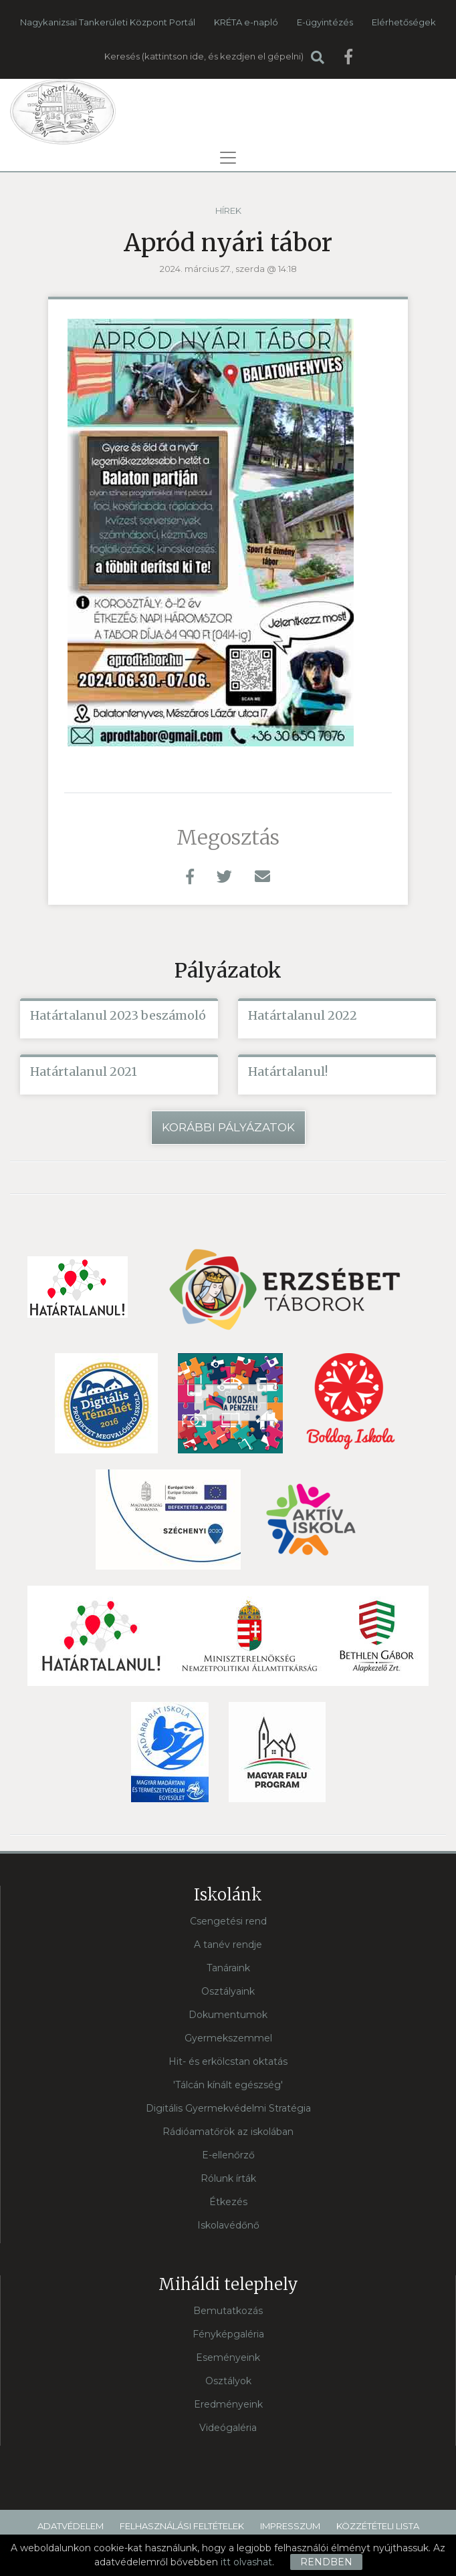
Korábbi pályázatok (228, 1127)
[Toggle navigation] (228, 157)
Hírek (228, 210)
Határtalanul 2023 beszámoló (118, 1015)
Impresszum (290, 2526)
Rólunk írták (228, 2178)
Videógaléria (228, 2428)
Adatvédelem (70, 2526)
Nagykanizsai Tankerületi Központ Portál (107, 22)
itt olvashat (246, 2562)
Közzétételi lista (377, 2526)
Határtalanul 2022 (302, 1015)
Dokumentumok (228, 2015)
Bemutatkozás (228, 2311)
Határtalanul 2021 (83, 1071)
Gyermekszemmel (228, 2038)
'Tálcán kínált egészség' (228, 2085)
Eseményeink (228, 2357)
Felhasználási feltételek (182, 2526)
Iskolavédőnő (228, 2225)
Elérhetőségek (404, 22)
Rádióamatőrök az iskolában (228, 2132)
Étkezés (228, 2202)
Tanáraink (228, 1968)
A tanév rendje (228, 1945)
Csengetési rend (228, 1921)
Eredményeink (228, 2404)
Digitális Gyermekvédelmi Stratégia (228, 2108)
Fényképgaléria (228, 2334)
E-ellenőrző (228, 2155)
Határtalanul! (288, 1071)
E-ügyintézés (325, 22)
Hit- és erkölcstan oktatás (228, 2061)
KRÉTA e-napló (246, 22)
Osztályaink (228, 1991)
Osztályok (228, 2381)
